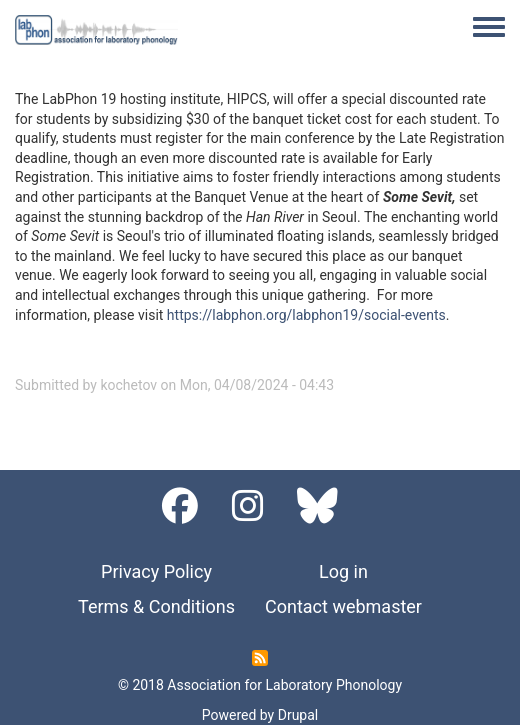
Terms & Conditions (156, 606)
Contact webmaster (343, 606)
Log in (343, 571)
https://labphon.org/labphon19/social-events (306, 315)
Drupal (298, 715)
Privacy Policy (156, 571)
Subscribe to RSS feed (260, 658)
